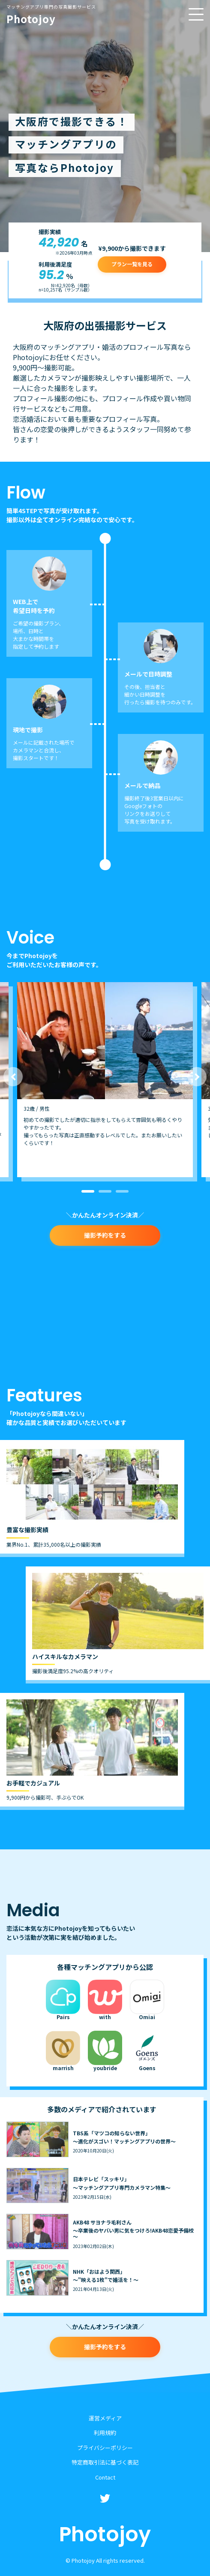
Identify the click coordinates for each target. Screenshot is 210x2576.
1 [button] (87, 1191)
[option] (105, 1079)
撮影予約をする (105, 1235)
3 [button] (122, 1191)
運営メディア (105, 2418)
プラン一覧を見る (132, 264)
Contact (105, 2477)
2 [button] (105, 1191)
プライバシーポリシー (105, 2448)
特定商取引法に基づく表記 (105, 2462)
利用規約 (105, 2433)
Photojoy (51, 15)
